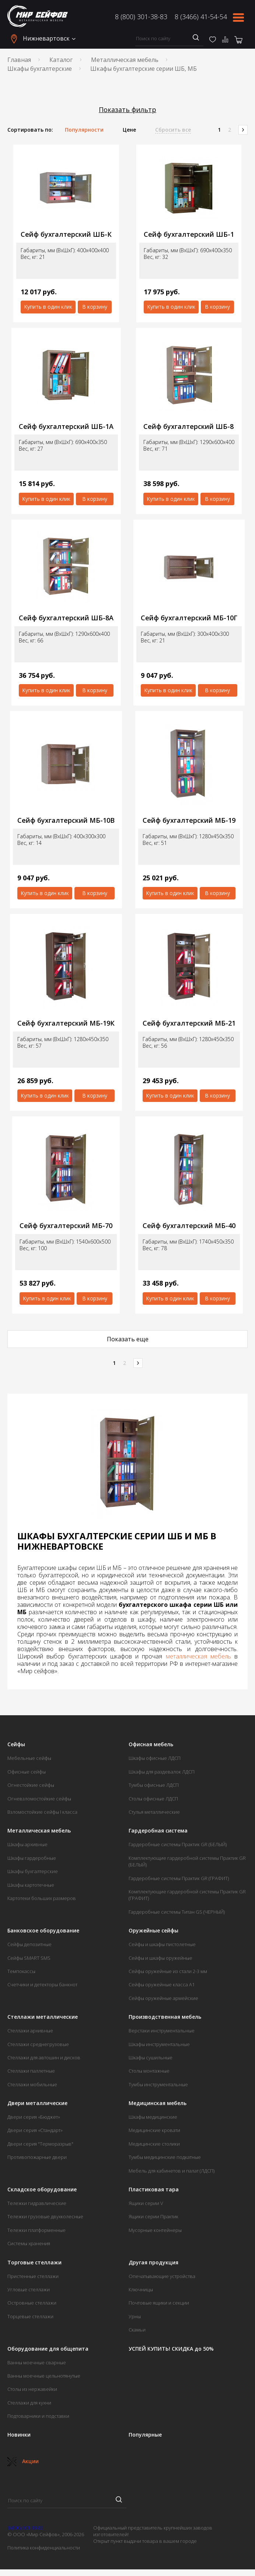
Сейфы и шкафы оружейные (160, 1958)
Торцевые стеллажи (30, 2316)
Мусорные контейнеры (155, 2230)
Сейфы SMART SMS (28, 1958)
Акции (23, 2461)
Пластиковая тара (154, 2189)
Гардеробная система (158, 1830)
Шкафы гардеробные (31, 1858)
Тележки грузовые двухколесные (45, 2216)
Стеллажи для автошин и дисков (43, 2057)
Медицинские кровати (154, 2130)
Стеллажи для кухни (29, 2402)
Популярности (84, 129)
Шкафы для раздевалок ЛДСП (162, 1771)
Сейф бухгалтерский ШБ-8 (188, 426)
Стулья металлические (154, 1812)
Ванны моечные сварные (36, 2362)
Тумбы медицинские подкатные (165, 2157)
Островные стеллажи (31, 2302)
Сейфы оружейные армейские (163, 1998)
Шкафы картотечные (30, 1885)
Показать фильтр (127, 109)
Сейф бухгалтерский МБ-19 (189, 820)
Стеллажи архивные (30, 2030)
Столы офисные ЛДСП (153, 1798)
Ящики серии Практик (153, 2216)
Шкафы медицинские (153, 2117)
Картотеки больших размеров (41, 1898)
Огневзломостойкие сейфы (39, 1798)
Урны (135, 2316)
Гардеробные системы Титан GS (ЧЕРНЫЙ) (177, 1911)
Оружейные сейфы (153, 1930)
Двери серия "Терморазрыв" (40, 2143)
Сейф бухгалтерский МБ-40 (189, 1226)
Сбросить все (173, 129)
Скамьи (137, 2329)
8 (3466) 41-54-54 (201, 16)
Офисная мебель (151, 1744)
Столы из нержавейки (32, 2389)
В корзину (94, 306)
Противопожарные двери (37, 2157)
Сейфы (16, 1744)
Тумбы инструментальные (158, 2084)
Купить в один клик (48, 306)
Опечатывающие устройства (162, 2276)
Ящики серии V (146, 2203)
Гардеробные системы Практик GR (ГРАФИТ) (179, 1878)
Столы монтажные (149, 2070)
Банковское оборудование (43, 1930)
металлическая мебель (198, 1656)
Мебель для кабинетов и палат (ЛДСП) (171, 2170)
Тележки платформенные (36, 2230)
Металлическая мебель (124, 60)
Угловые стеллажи (28, 2289)
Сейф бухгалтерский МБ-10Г (189, 618)
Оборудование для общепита (47, 2349)
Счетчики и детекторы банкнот (42, 1984)
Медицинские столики (154, 2143)
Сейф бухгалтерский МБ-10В (66, 820)
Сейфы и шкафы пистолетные (162, 1944)
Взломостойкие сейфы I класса (42, 1812)
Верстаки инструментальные (162, 2030)
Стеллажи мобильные (32, 2084)
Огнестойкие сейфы (30, 1785)
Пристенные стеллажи (33, 2276)
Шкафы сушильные (150, 2057)
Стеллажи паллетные (31, 2070)
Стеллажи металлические (42, 2017)
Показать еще (128, 1339)
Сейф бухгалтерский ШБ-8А (66, 618)
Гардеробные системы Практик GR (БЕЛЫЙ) (178, 1844)
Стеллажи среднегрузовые (38, 2044)
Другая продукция (153, 2262)
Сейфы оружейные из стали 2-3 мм (168, 1971)
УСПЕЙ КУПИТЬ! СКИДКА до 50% (171, 2349)
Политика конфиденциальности (43, 2547)
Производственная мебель (165, 2017)
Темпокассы (21, 1971)
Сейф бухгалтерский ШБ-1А (66, 426)
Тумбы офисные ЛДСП (154, 1785)
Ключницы (141, 2289)
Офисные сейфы (26, 1771)
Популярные (145, 2434)
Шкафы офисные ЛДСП (155, 1758)
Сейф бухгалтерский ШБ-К (66, 234)
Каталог (61, 60)
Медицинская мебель (157, 2103)
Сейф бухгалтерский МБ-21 (189, 1023)
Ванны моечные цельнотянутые (43, 2375)
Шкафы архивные (27, 1844)
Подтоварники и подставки (38, 2416)
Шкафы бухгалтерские (39, 69)
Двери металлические (37, 2103)
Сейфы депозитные (29, 1944)
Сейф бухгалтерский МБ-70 (66, 1226)
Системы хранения (28, 2243)
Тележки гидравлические (36, 2203)
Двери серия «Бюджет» (33, 2117)
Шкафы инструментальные (159, 2044)
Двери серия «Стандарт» (35, 2130)
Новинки (19, 2434)
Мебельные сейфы (29, 1758)
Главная (19, 60)
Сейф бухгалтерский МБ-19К (66, 1023)
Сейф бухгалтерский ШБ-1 (189, 234)
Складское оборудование (42, 2189)
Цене (129, 129)
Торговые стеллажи (34, 2262)
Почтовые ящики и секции (159, 2302)
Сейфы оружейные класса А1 (162, 1984)
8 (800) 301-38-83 (141, 16)
